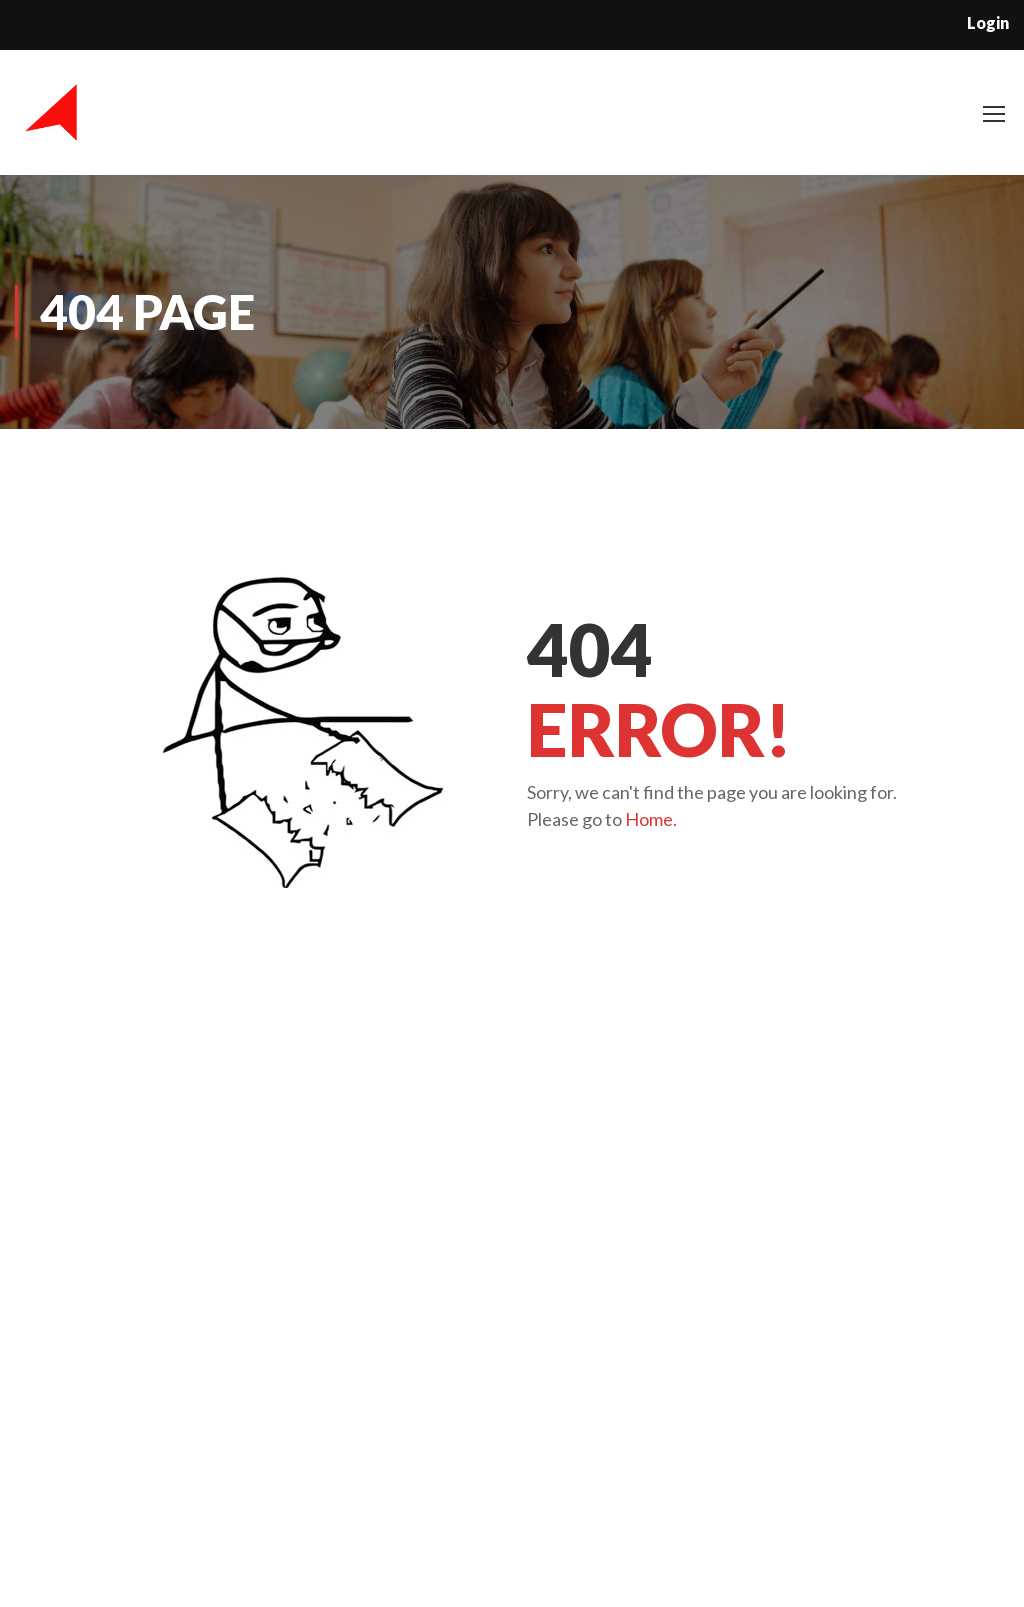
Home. (651, 819)
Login (988, 22)
